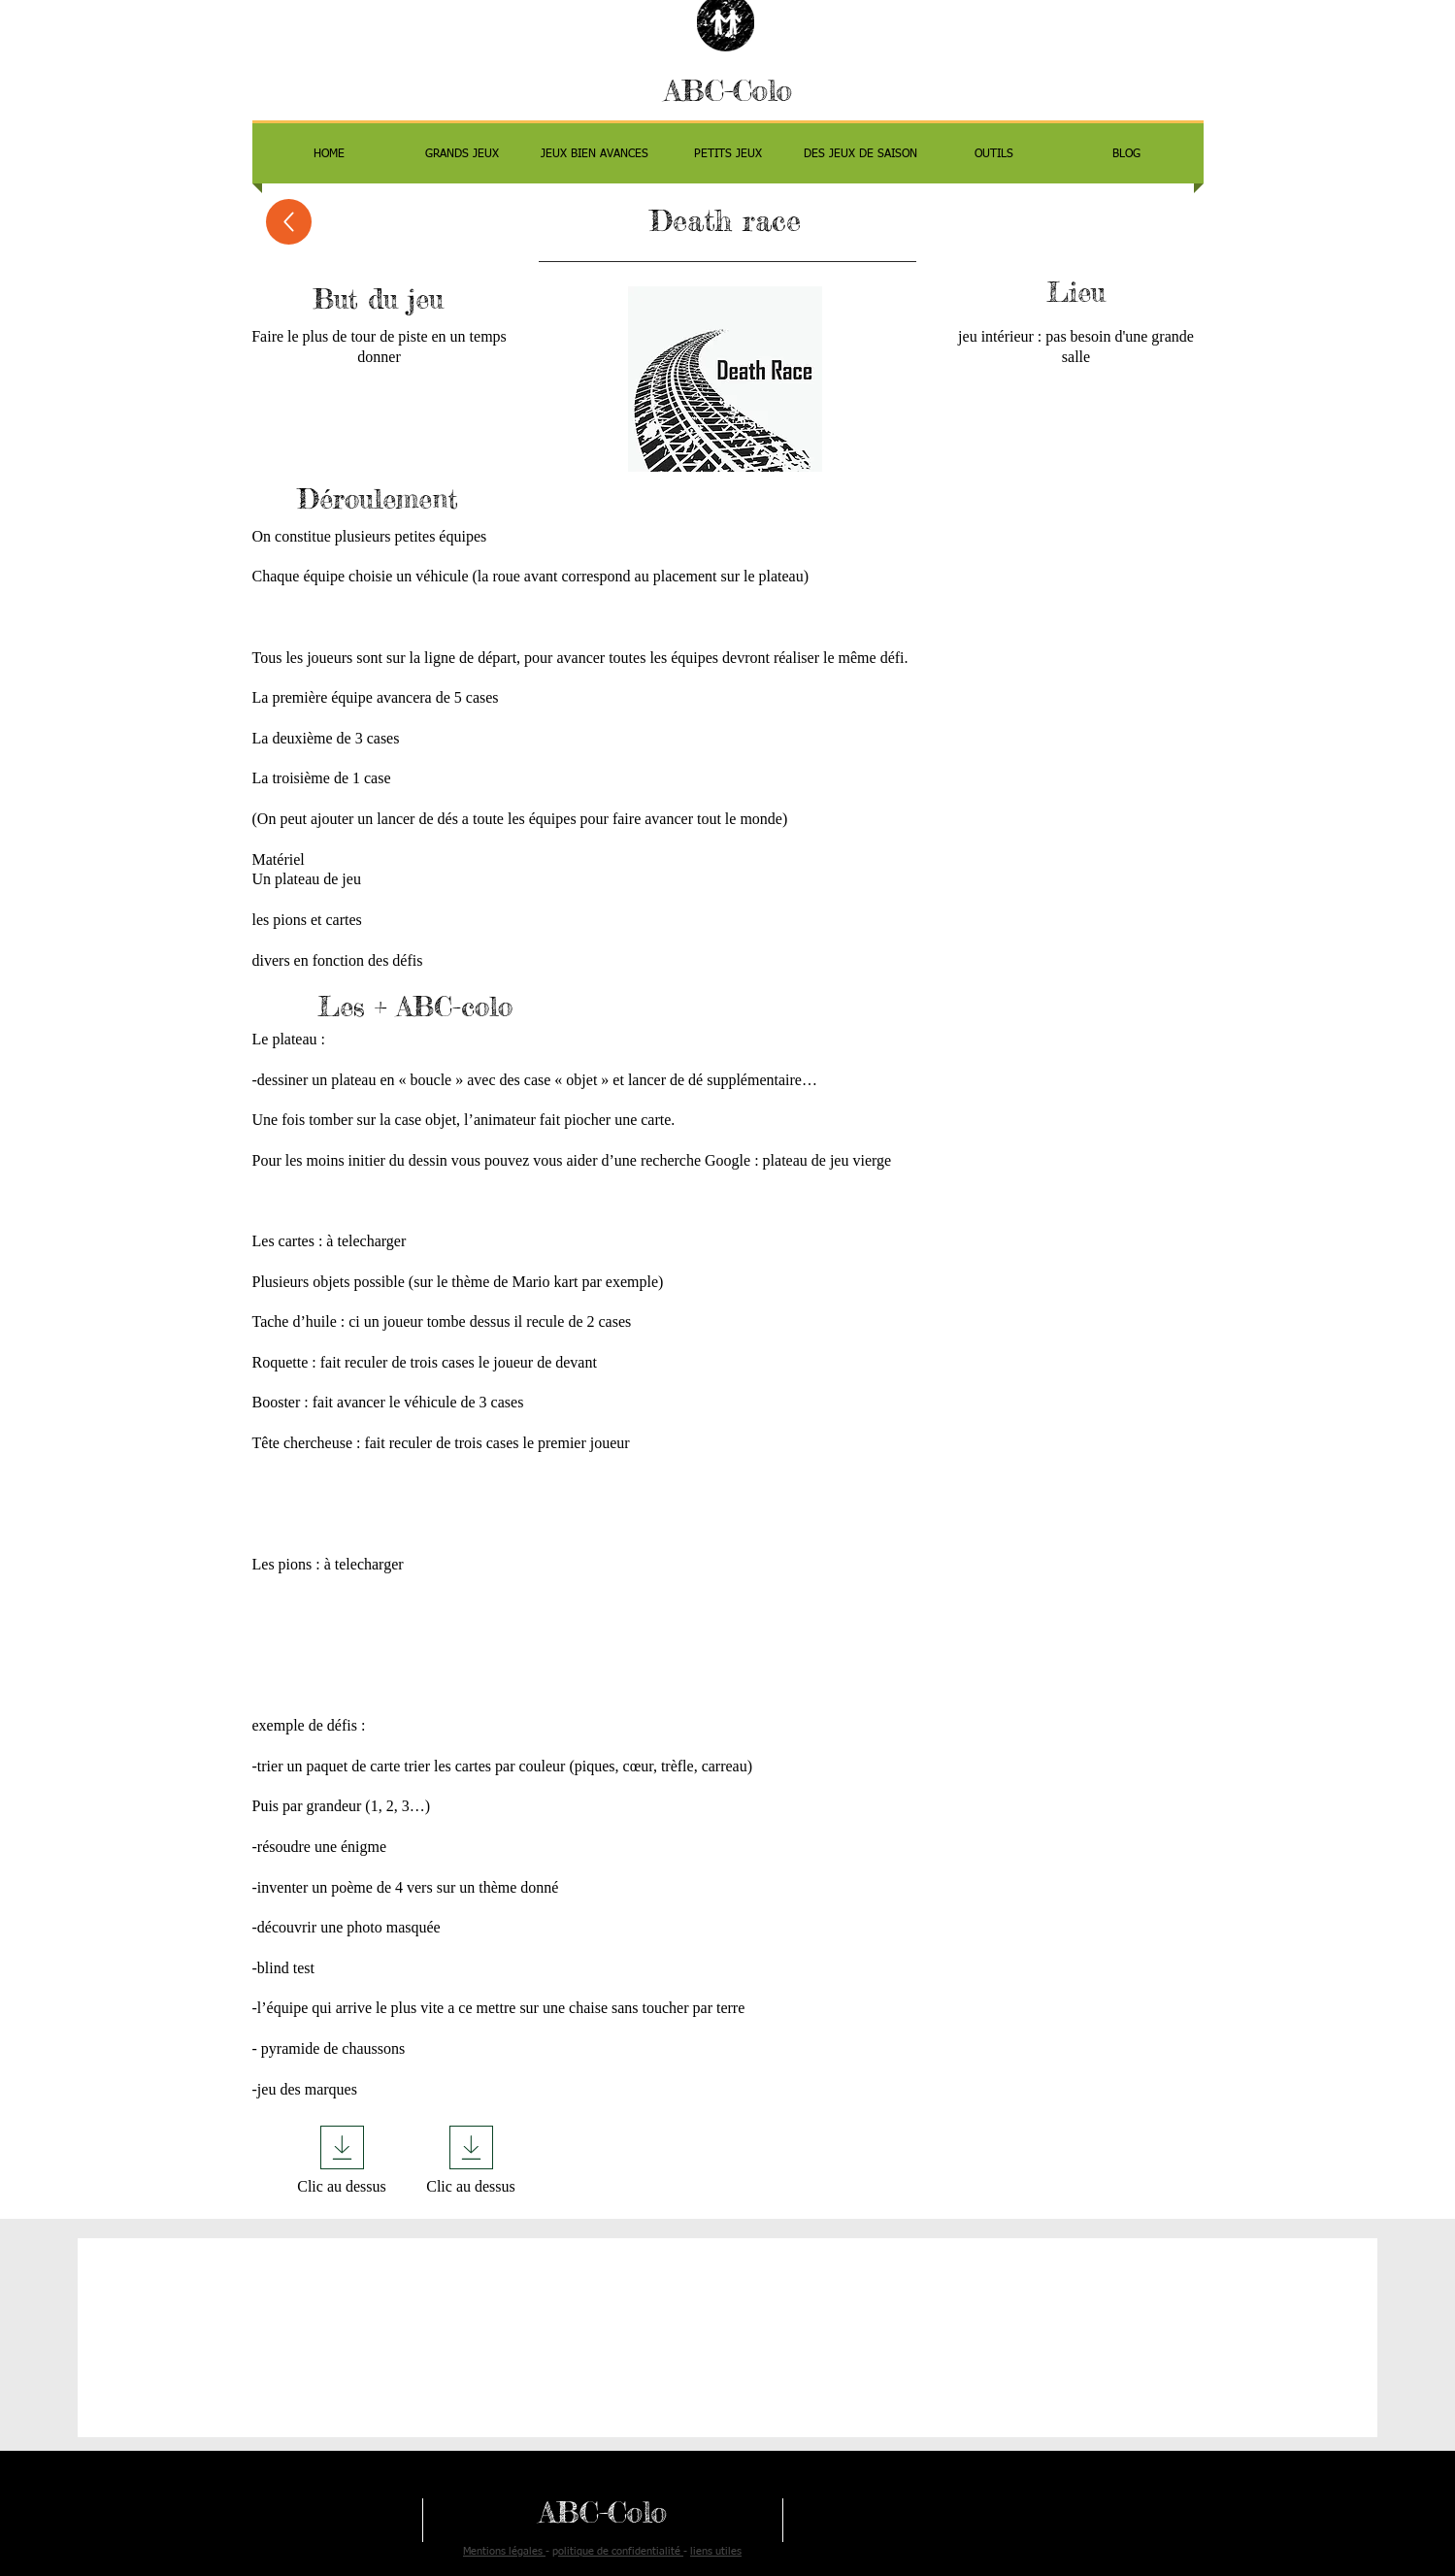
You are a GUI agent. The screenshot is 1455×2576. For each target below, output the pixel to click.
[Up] (289, 222)
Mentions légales (504, 2551)
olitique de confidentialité (620, 2551)
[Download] (342, 2147)
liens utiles (716, 2551)
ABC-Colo (728, 90)
